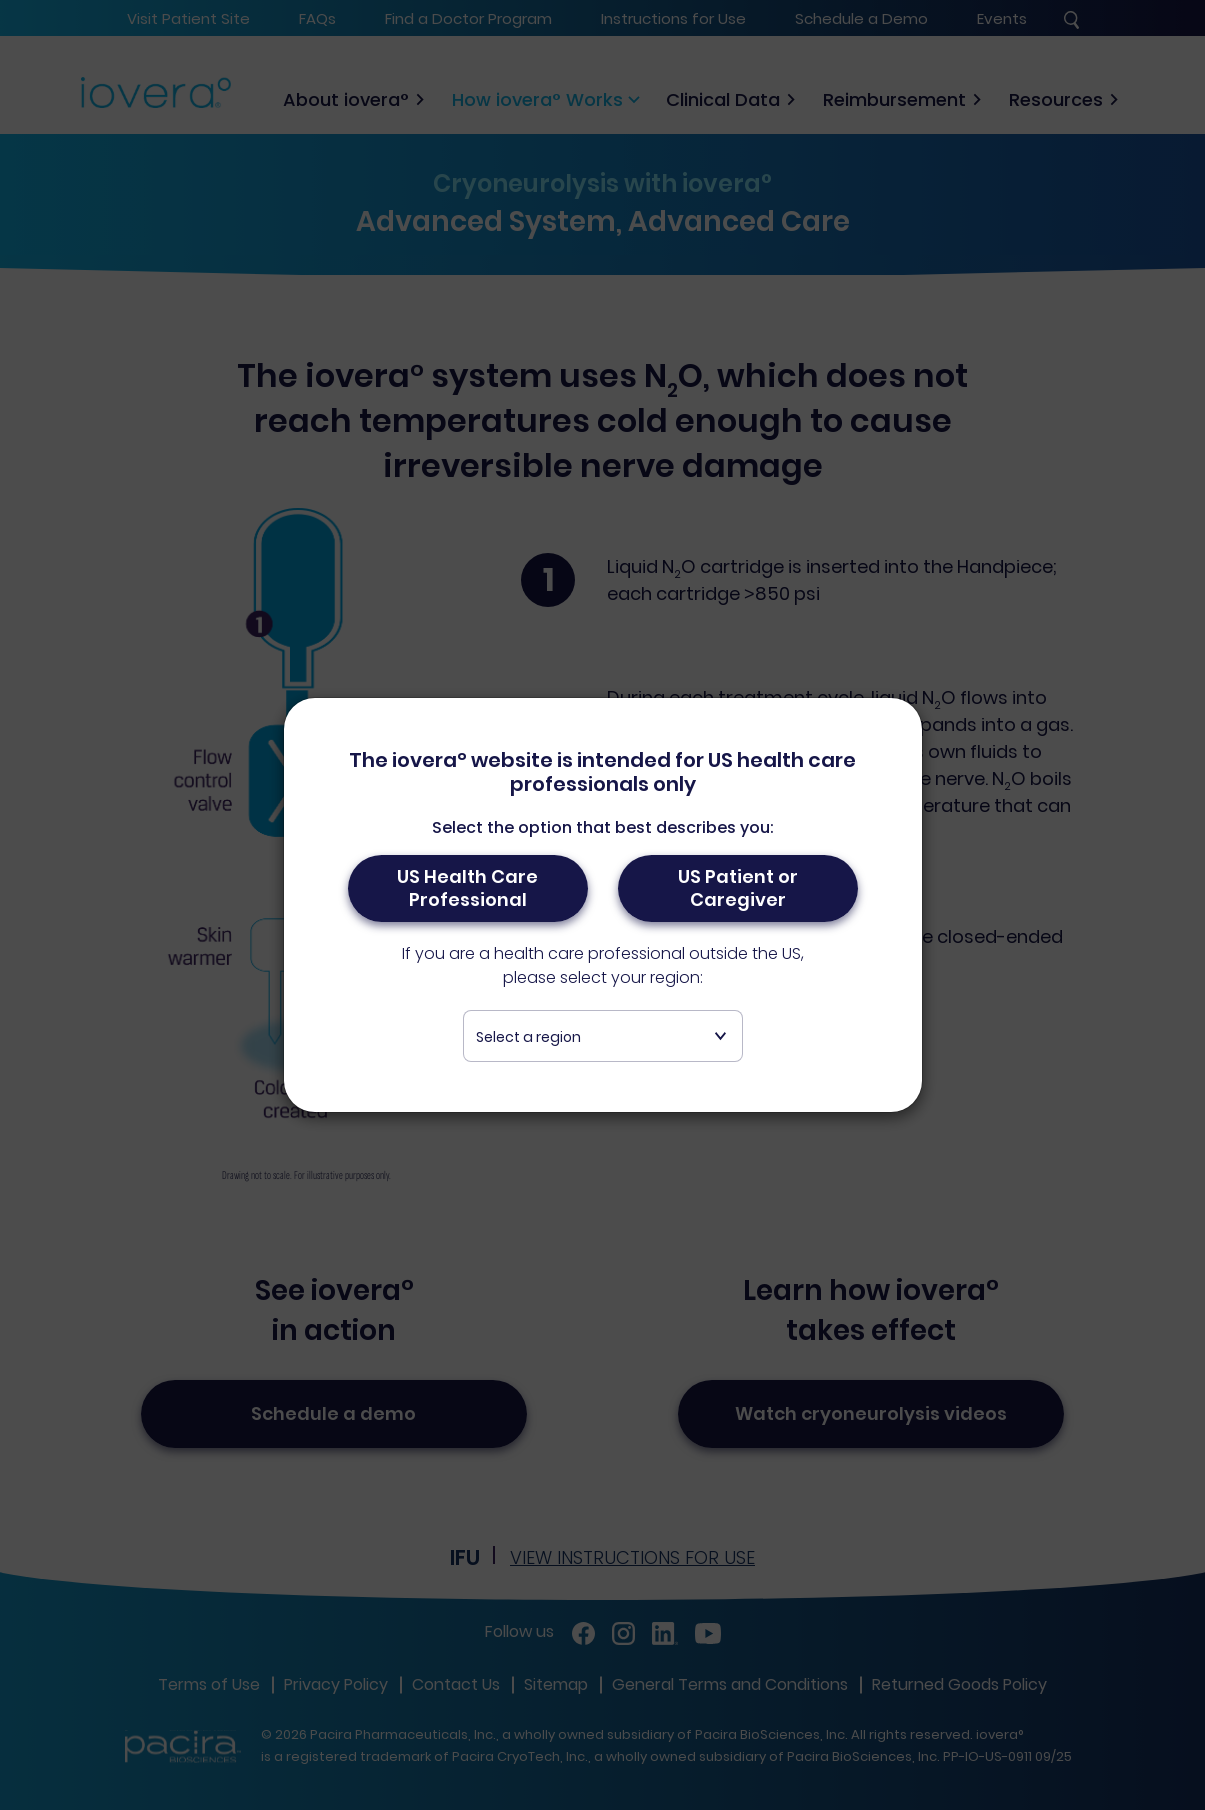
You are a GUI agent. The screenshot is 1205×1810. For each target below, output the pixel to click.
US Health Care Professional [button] (467, 889)
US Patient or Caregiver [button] (738, 889)
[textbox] (603, 1038)
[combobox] (603, 1037)
